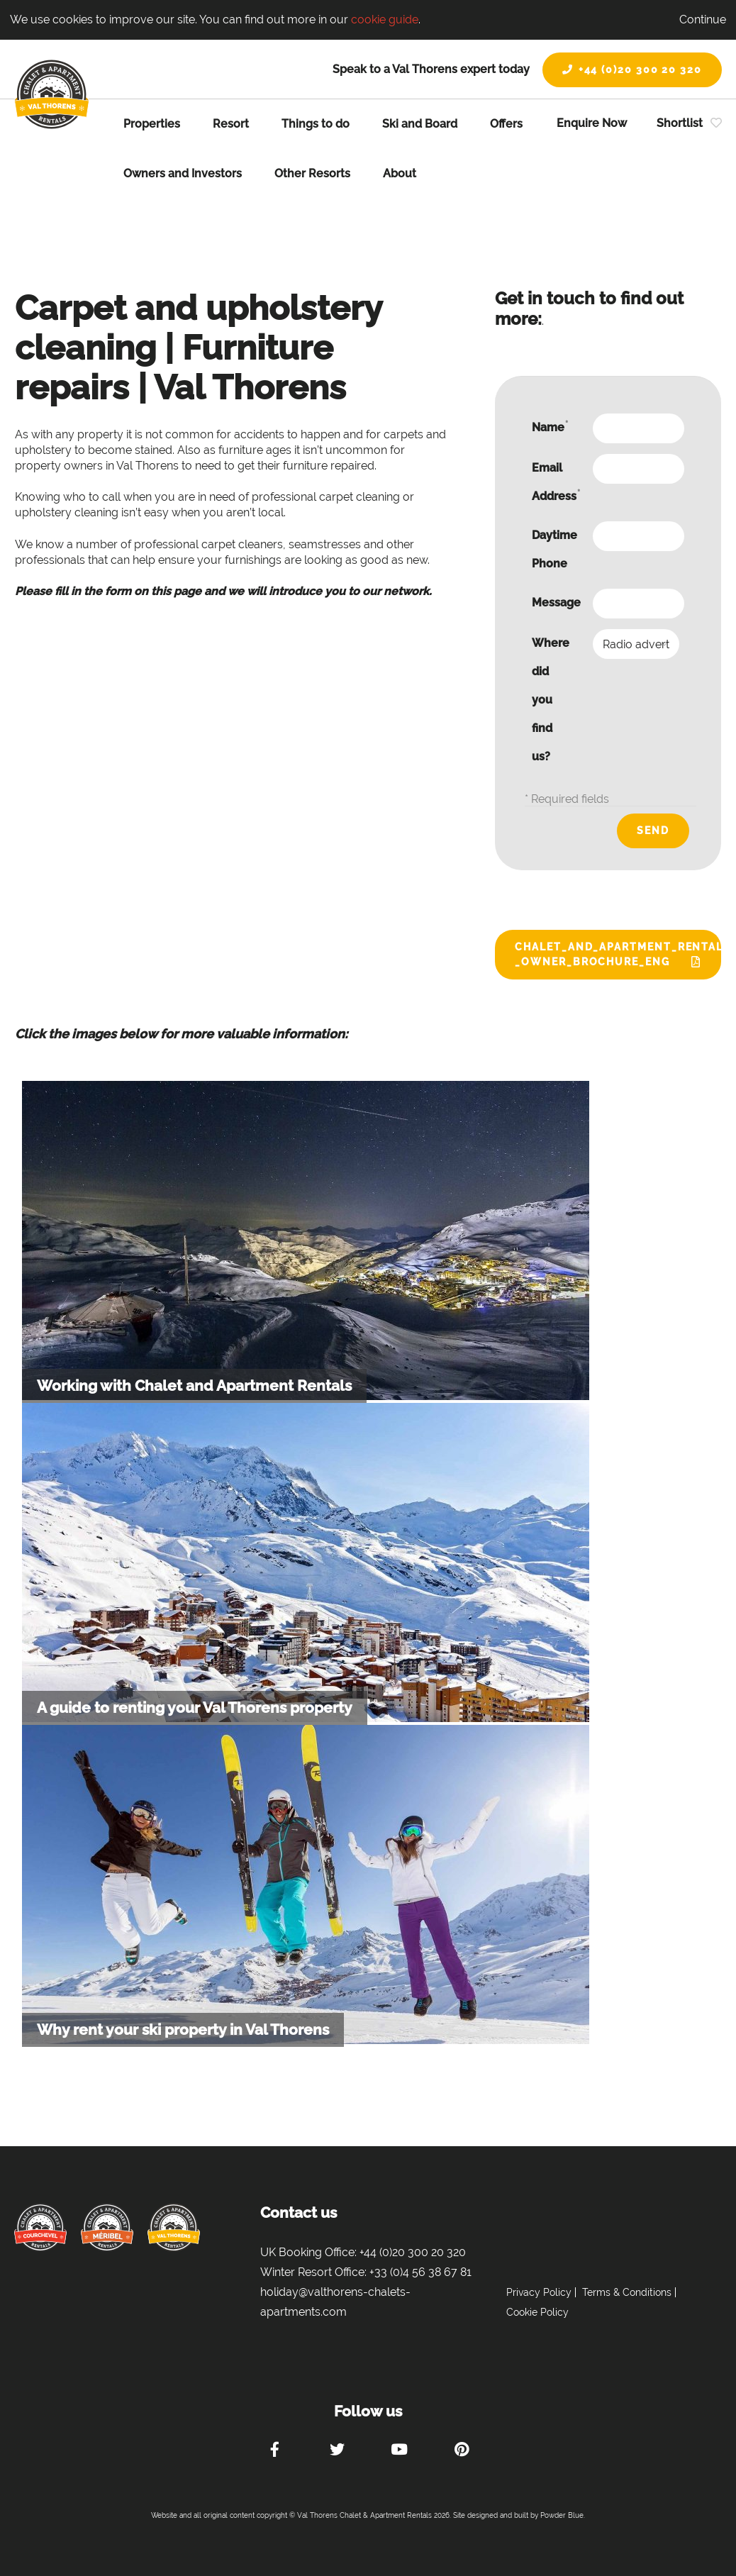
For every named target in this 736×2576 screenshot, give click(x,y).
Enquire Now (592, 123)
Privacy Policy (538, 2292)
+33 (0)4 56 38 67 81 (420, 2272)
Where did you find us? (550, 699)
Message (556, 602)
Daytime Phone (554, 549)
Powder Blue (562, 2515)
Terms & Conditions (626, 2292)
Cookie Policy (537, 2312)
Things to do (315, 124)
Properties (151, 124)
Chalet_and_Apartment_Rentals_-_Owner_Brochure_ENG (618, 954)
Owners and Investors (182, 173)
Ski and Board (419, 124)
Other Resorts (312, 173)
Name (550, 426)
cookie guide (384, 19)
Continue (702, 19)
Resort (231, 124)
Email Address (556, 482)
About (399, 173)
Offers (506, 124)
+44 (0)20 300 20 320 (632, 69)
